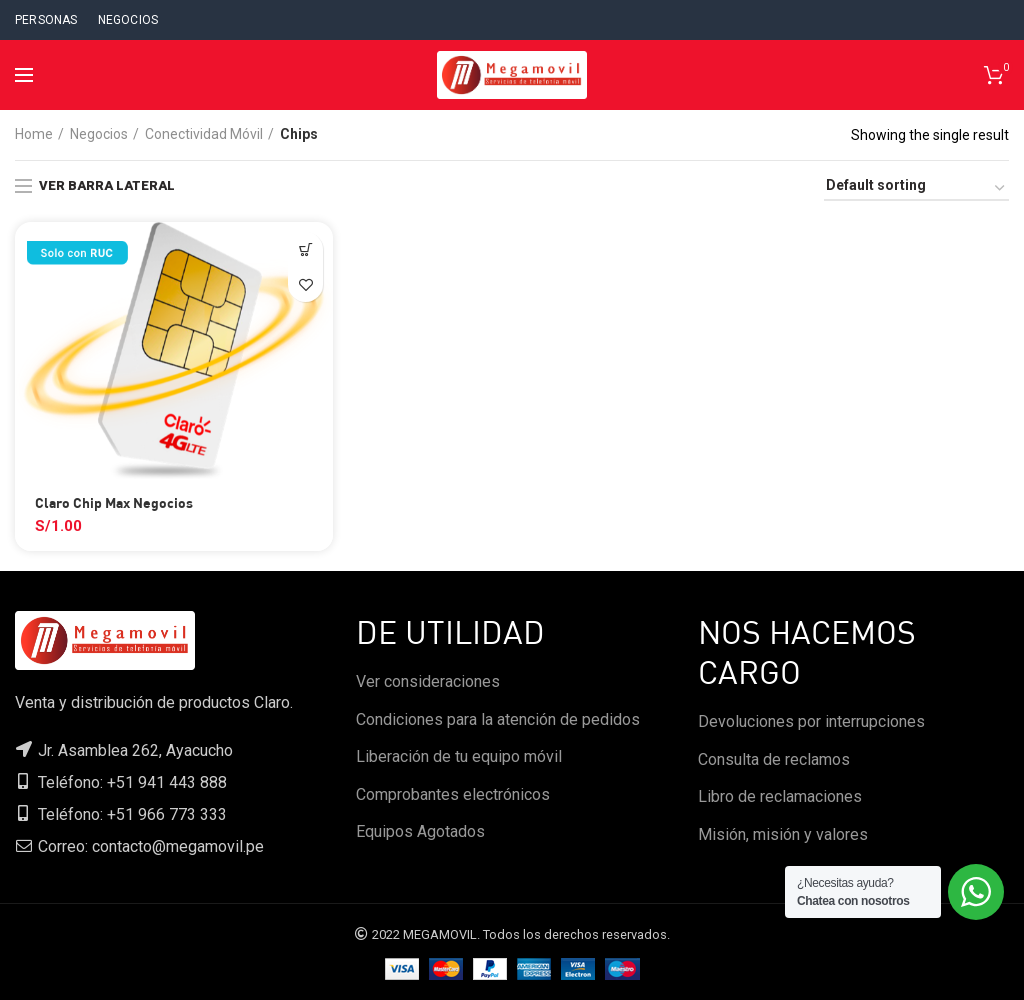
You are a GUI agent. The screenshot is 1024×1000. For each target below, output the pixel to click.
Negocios (99, 134)
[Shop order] (916, 188)
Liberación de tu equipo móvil (459, 756)
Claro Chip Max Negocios (114, 502)
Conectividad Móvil (204, 134)
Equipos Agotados (420, 831)
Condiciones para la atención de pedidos (498, 719)
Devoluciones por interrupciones (811, 721)
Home (34, 134)
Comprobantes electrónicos (453, 794)
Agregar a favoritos (305, 284)
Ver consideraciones (428, 681)
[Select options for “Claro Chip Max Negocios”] (305, 249)
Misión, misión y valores (783, 834)
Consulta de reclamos (774, 759)
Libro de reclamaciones (780, 796)
